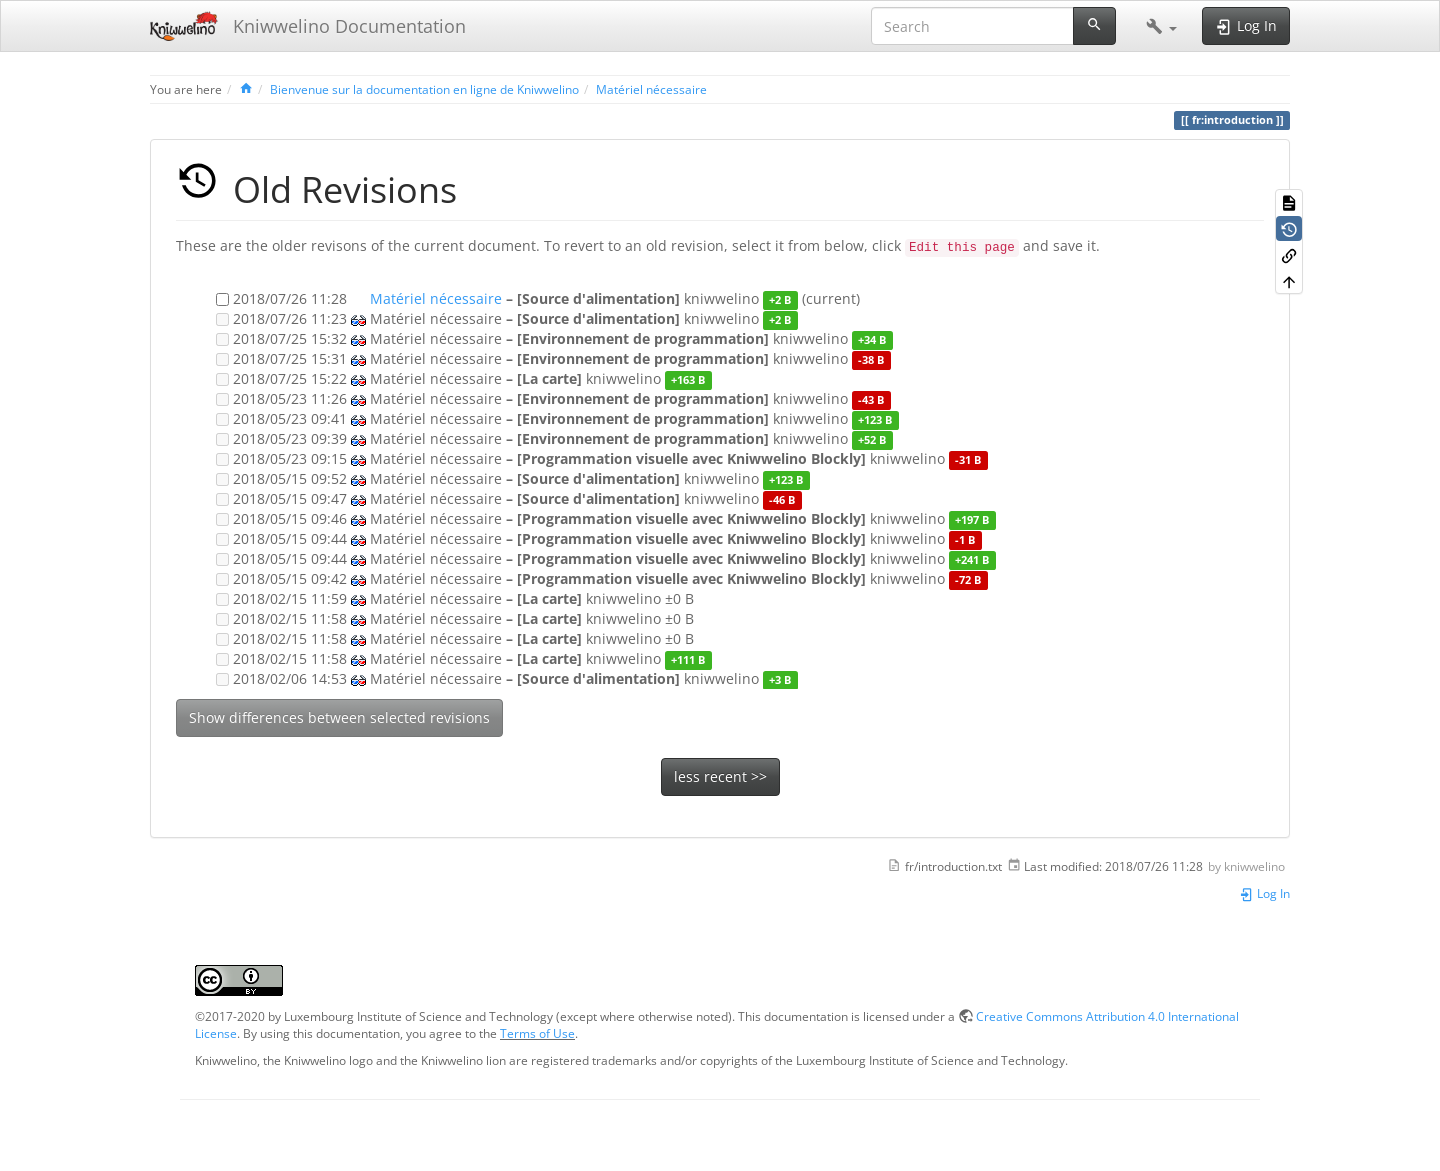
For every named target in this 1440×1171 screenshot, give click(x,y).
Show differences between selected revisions (339, 717)
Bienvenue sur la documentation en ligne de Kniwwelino (424, 89)
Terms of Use (537, 1033)
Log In (1264, 893)
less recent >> (720, 776)
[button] (1161, 26)
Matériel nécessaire (651, 89)
